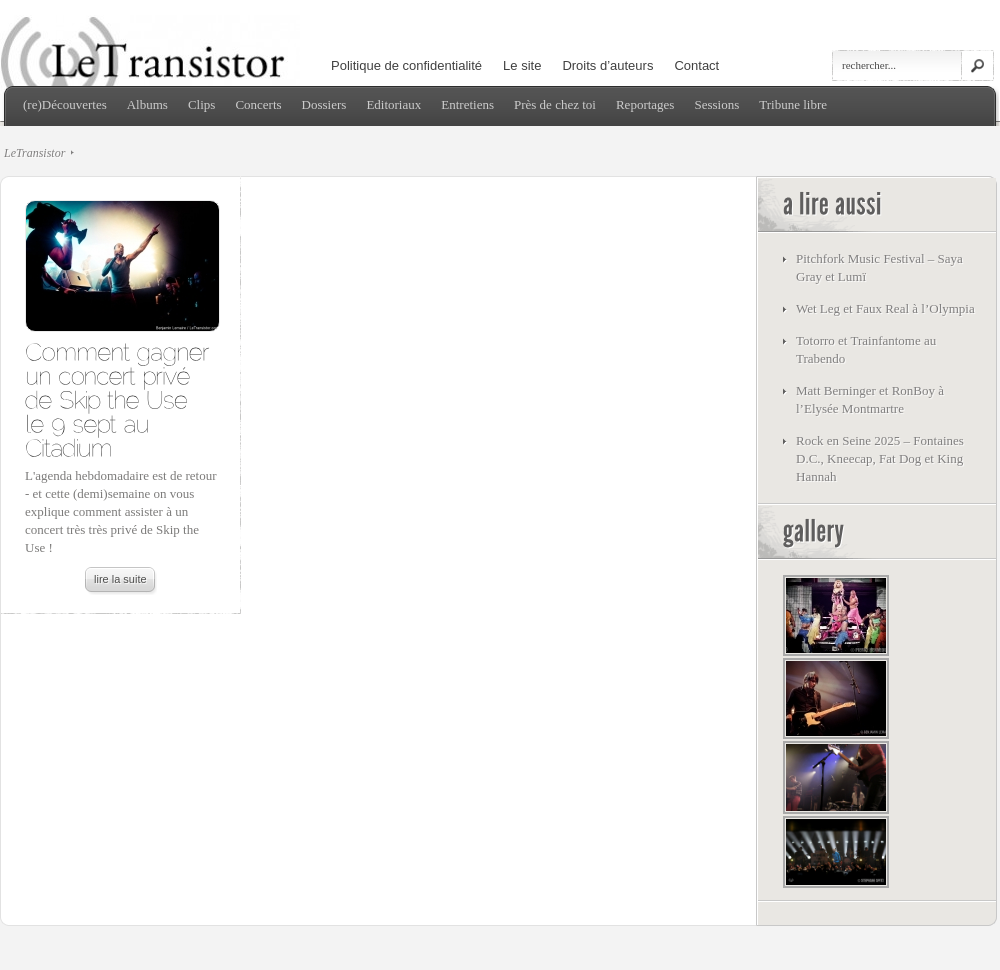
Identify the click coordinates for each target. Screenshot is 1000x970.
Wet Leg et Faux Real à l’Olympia (885, 308)
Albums (147, 104)
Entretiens (467, 104)
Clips (201, 104)
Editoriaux (393, 104)
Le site (522, 65)
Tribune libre (793, 104)
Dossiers (324, 104)
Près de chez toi (555, 104)
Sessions (716, 104)
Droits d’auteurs (607, 65)
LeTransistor (34, 153)
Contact (696, 65)
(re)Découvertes (65, 104)
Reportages (645, 104)
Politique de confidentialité (406, 65)
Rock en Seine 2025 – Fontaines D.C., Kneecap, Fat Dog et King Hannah (880, 458)
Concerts (258, 104)
